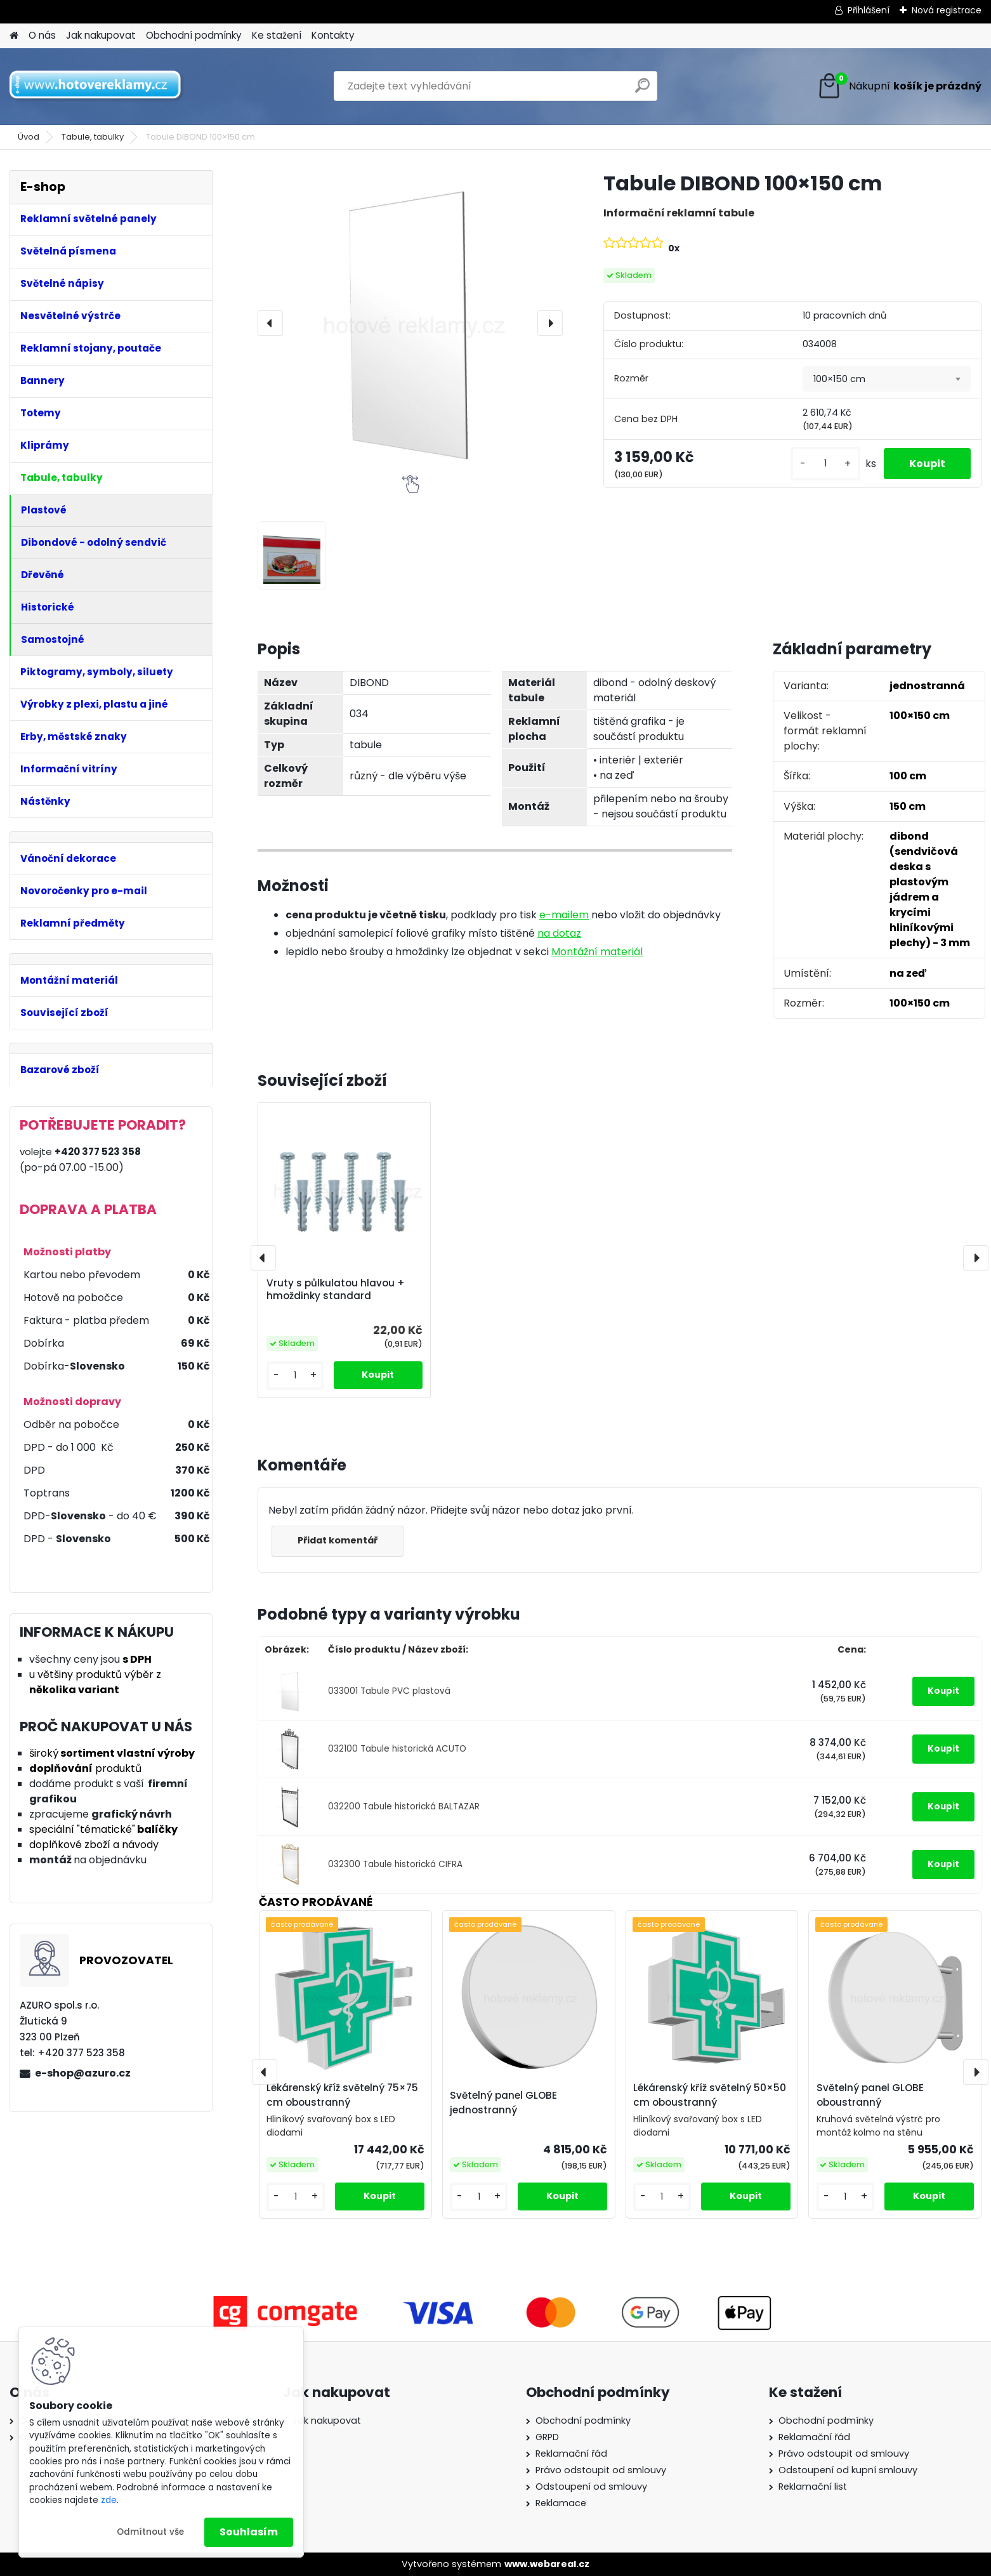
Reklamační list (812, 2486)
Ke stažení (276, 35)
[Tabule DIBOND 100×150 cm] (410, 322)
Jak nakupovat (101, 35)
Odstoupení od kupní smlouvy (847, 2470)
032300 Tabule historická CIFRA (395, 1864)
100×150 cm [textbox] (839, 379)
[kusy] (825, 463)
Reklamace (560, 2503)
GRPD (547, 2437)
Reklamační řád (571, 2453)
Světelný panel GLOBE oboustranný (870, 2095)
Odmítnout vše (150, 2532)
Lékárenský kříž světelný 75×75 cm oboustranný (342, 2095)
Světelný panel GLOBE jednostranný (503, 2103)
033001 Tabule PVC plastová (389, 1691)
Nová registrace (946, 10)
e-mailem (564, 915)
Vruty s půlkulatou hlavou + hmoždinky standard (335, 1289)
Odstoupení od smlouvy (591, 2486)
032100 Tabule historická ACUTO (397, 1749)
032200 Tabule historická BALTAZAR (404, 1806)
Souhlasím (249, 2532)
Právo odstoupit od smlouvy (600, 2470)
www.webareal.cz (546, 2564)
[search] (642, 90)
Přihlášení (868, 10)
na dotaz (559, 933)
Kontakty (333, 35)
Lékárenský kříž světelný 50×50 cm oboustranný (709, 2095)
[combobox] (887, 379)
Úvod (28, 137)
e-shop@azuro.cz (83, 2073)
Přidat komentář (337, 1540)
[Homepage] (14, 35)
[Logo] (97, 86)
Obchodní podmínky (194, 35)
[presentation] (270, 323)
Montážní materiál (597, 951)
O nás (42, 35)
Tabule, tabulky (93, 137)
